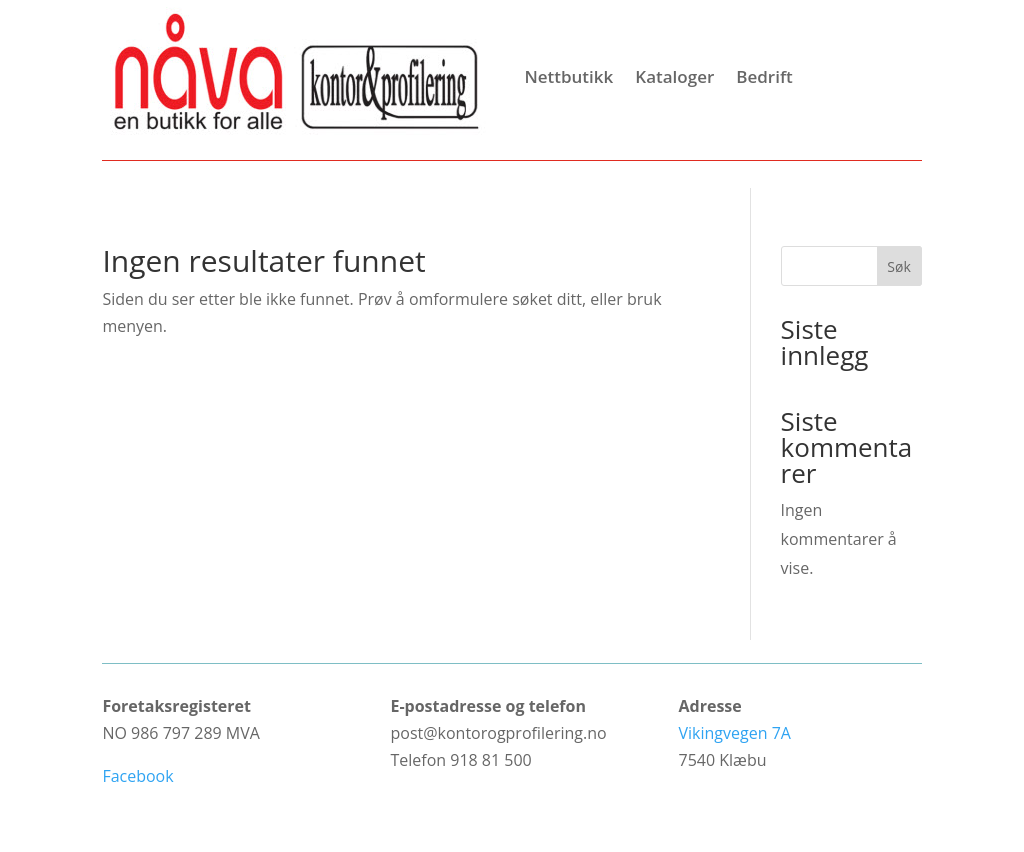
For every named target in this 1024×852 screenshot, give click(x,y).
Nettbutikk (568, 76)
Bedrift (764, 76)
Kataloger (674, 76)
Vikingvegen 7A (735, 733)
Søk (898, 266)
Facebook (137, 776)
